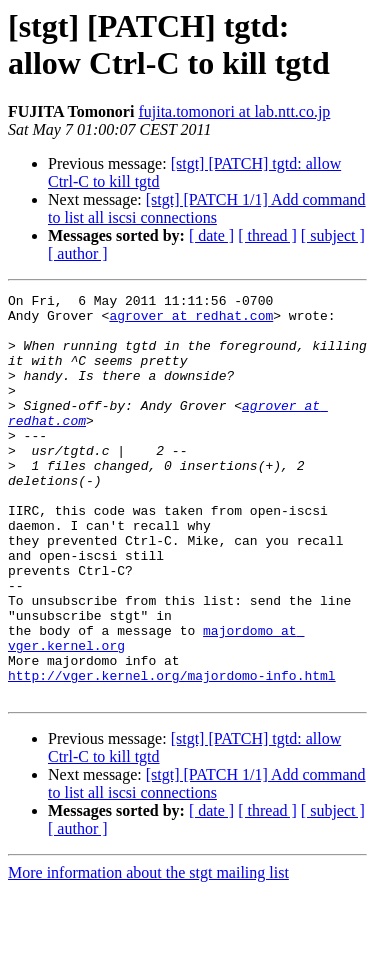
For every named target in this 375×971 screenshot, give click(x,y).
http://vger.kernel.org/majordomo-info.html (172, 753)
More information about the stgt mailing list (148, 953)
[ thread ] (267, 235)
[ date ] (211, 235)
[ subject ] (333, 235)
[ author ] (78, 253)
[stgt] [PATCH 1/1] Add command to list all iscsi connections (207, 208)
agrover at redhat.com (191, 321)
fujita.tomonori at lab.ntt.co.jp (234, 111)
